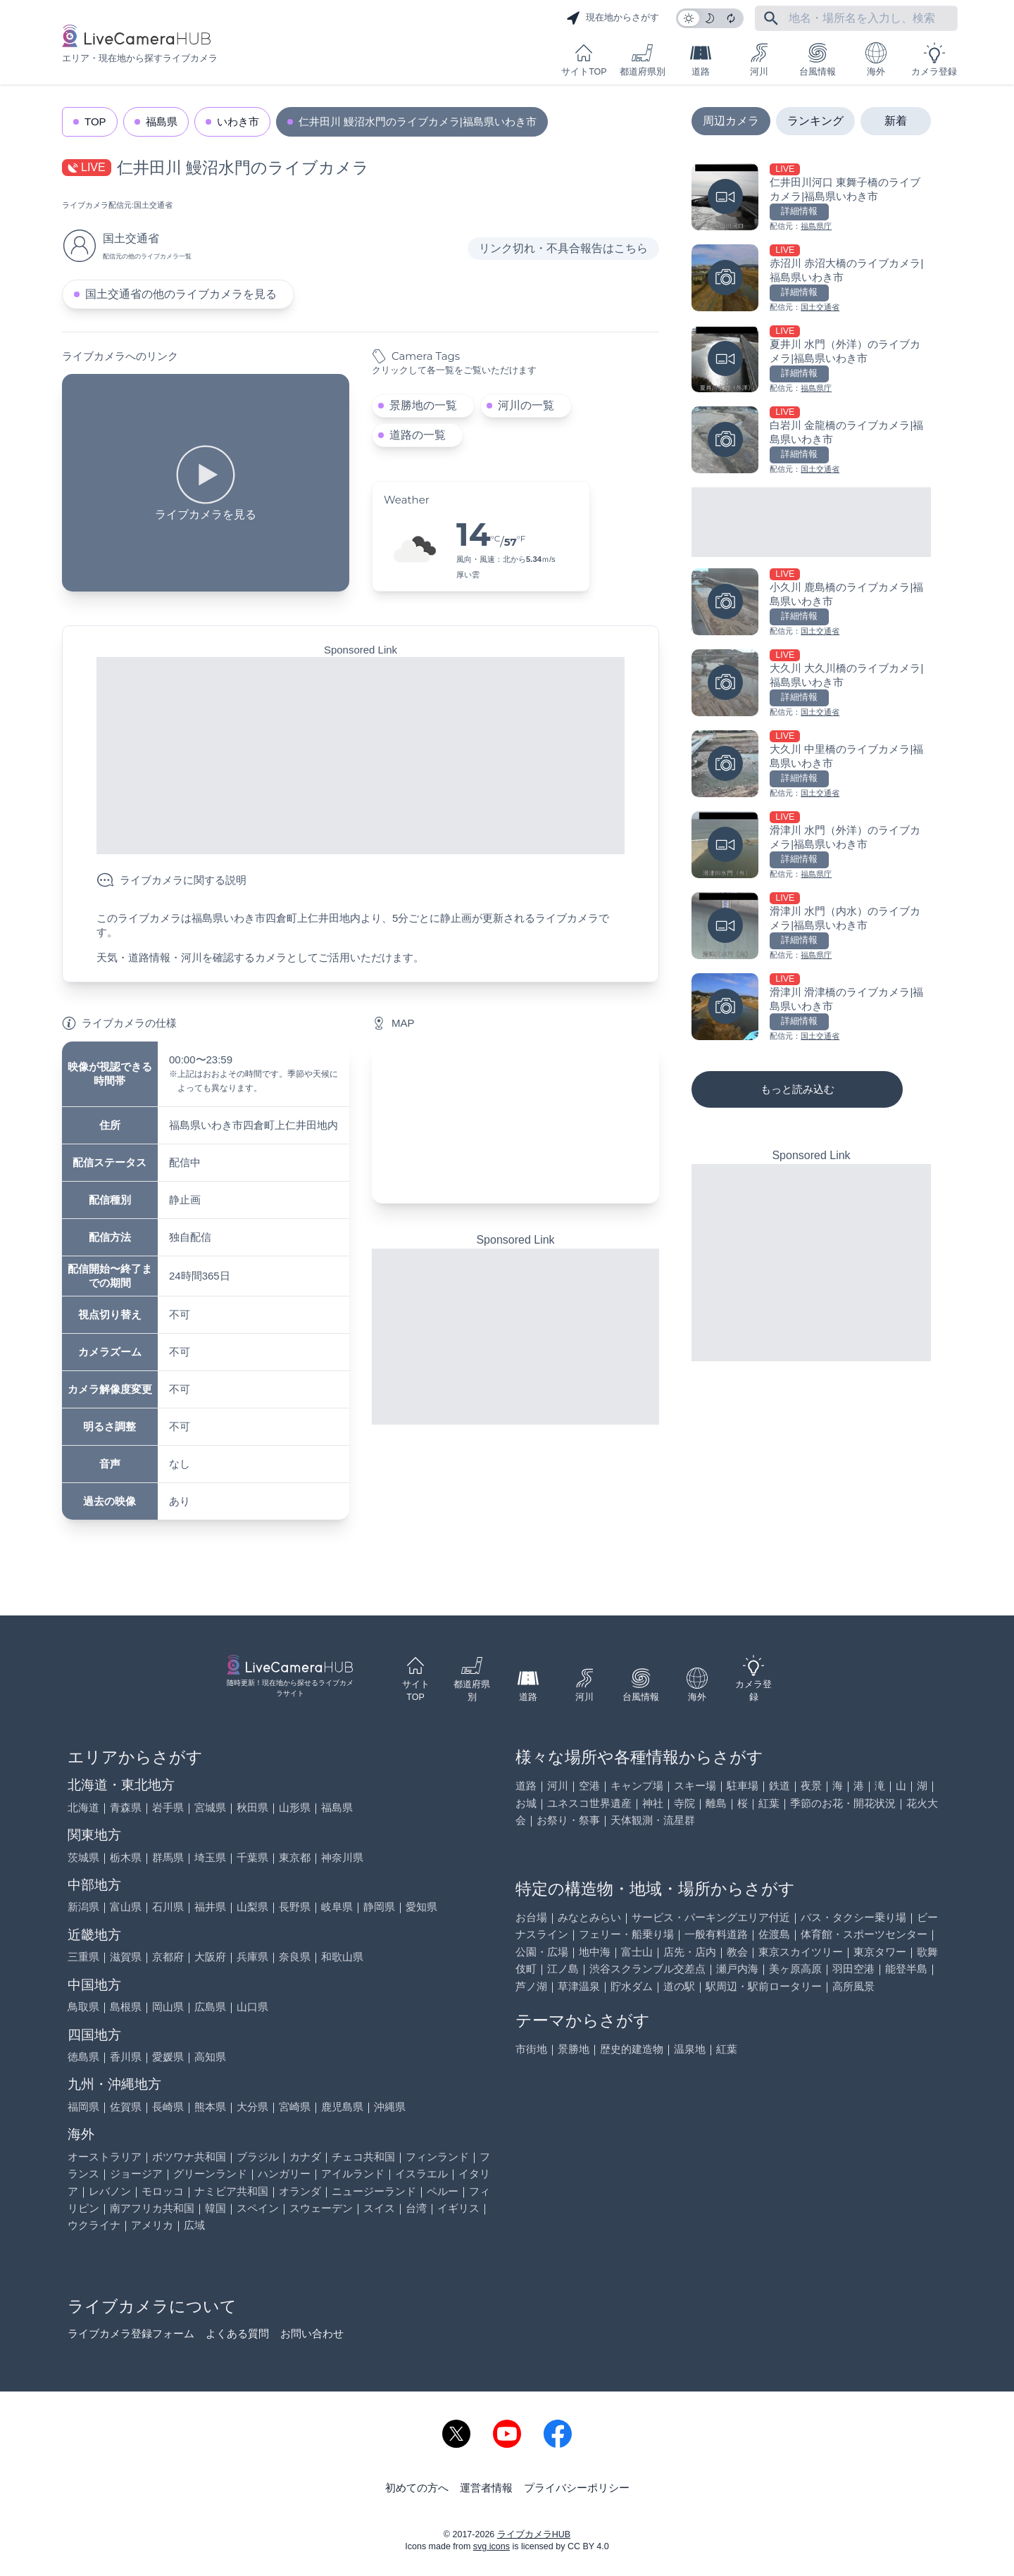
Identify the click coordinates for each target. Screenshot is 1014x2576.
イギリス (458, 2208)
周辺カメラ (731, 121)
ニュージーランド (374, 2191)
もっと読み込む (797, 1089)
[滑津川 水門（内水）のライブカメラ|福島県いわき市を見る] (811, 927)
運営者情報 (486, 2488)
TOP (95, 121)
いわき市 (238, 121)
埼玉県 (210, 1857)
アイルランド (352, 2174)
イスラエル (421, 2174)
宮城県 (210, 1807)
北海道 (83, 1807)
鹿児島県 (342, 2107)
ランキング (815, 121)
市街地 (531, 2049)
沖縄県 (390, 2107)
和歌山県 (342, 1957)
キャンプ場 (637, 1786)
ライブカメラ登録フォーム (131, 2333)
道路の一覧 (417, 435)
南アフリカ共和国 (152, 2208)
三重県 (83, 1957)
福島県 (161, 121)
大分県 (252, 2107)
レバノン (110, 2191)
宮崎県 (295, 2107)
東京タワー (879, 1952)
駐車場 (742, 1786)
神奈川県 (342, 1857)
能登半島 (906, 1969)
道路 (700, 59)
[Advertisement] (360, 755)
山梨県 (252, 1907)
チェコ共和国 (363, 2157)
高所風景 (853, 1986)
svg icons (491, 2546)
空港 (589, 1786)
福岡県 (83, 2107)
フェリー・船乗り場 (626, 1934)
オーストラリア (105, 2157)
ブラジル (258, 2157)
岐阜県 (337, 1907)
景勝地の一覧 (423, 405)
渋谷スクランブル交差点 (647, 1969)
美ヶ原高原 (795, 1969)
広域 (194, 2225)
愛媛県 (168, 2057)
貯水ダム (632, 1986)
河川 (759, 59)
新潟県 (83, 1907)
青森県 (126, 1807)
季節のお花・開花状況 (843, 1803)
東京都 (295, 1857)
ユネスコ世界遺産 (589, 1803)
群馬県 (168, 1857)
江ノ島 (563, 1969)
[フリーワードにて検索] (771, 18)
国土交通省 (153, 205)
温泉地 (690, 2049)
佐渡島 (774, 1934)
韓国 (215, 2208)
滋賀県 (126, 1957)
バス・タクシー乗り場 (853, 1917)
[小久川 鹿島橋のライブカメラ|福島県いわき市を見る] (811, 603)
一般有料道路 (716, 1934)
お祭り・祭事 (568, 1820)
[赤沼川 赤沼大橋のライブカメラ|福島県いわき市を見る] (811, 279)
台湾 (416, 2208)
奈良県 (295, 1957)
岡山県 (168, 2007)
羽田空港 (853, 1969)
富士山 (637, 1952)
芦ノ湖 (531, 1986)
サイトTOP (583, 59)
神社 (652, 1803)
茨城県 (83, 1857)
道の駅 (679, 1986)
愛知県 (421, 1907)
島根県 (126, 2007)
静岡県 (379, 1907)
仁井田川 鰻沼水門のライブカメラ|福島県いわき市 (418, 121)
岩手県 (168, 1807)
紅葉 (769, 1803)
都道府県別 (642, 59)
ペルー (442, 2191)
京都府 (168, 1957)
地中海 (595, 1952)
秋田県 (252, 1807)
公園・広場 (541, 1952)
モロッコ (163, 2191)
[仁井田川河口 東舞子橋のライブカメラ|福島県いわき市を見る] (811, 198)
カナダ (305, 2157)
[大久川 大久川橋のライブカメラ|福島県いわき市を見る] (811, 684)
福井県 (210, 1907)
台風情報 (817, 59)
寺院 (684, 1803)
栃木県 (126, 1857)
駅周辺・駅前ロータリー (764, 1986)
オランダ (300, 2191)
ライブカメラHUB (533, 2534)
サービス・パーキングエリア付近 (711, 1917)
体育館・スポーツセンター (864, 1934)
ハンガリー (284, 2174)
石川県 (168, 1907)
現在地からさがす (612, 18)
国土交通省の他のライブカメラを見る (181, 294)
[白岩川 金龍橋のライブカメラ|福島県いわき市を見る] (811, 441)
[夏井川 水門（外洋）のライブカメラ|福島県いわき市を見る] (811, 360)
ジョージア (136, 2174)
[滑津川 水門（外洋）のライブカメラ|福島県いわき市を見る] (811, 846)
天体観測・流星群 (653, 1820)
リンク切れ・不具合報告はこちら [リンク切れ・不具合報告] (563, 248)
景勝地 (573, 2049)
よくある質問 (237, 2333)
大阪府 (210, 1957)
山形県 (295, 1807)
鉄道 (779, 1786)
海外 (876, 59)
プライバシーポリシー (577, 2488)
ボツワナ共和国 (189, 2157)
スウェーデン (321, 2208)
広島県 (210, 2007)
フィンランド (437, 2157)
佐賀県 (126, 2107)
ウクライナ (94, 2225)
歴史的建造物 (631, 2049)
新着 (895, 121)
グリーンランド (210, 2174)
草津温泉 (579, 1986)
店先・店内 (689, 1952)
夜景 (811, 1786)
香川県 (126, 2057)
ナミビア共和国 (231, 2191)
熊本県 (210, 2107)
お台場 (531, 1917)
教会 (737, 1952)
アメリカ (152, 2225)
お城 (526, 1803)
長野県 (295, 1907)
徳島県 (83, 2057)
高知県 (210, 2057)
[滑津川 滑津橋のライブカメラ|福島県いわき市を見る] (811, 1008)
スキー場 (695, 1786)
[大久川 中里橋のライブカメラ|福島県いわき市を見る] (811, 765)
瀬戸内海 (737, 1969)
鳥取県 (83, 2007)
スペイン (258, 2208)
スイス (379, 2208)
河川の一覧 (526, 405)
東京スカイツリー (800, 1952)
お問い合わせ (312, 2333)
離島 (716, 1803)
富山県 (126, 1907)
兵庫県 (252, 1957)
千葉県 (252, 1857)
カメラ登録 (934, 59)
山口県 (252, 2007)
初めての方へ (417, 2488)
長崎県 (168, 2107)
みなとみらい (589, 1917)
